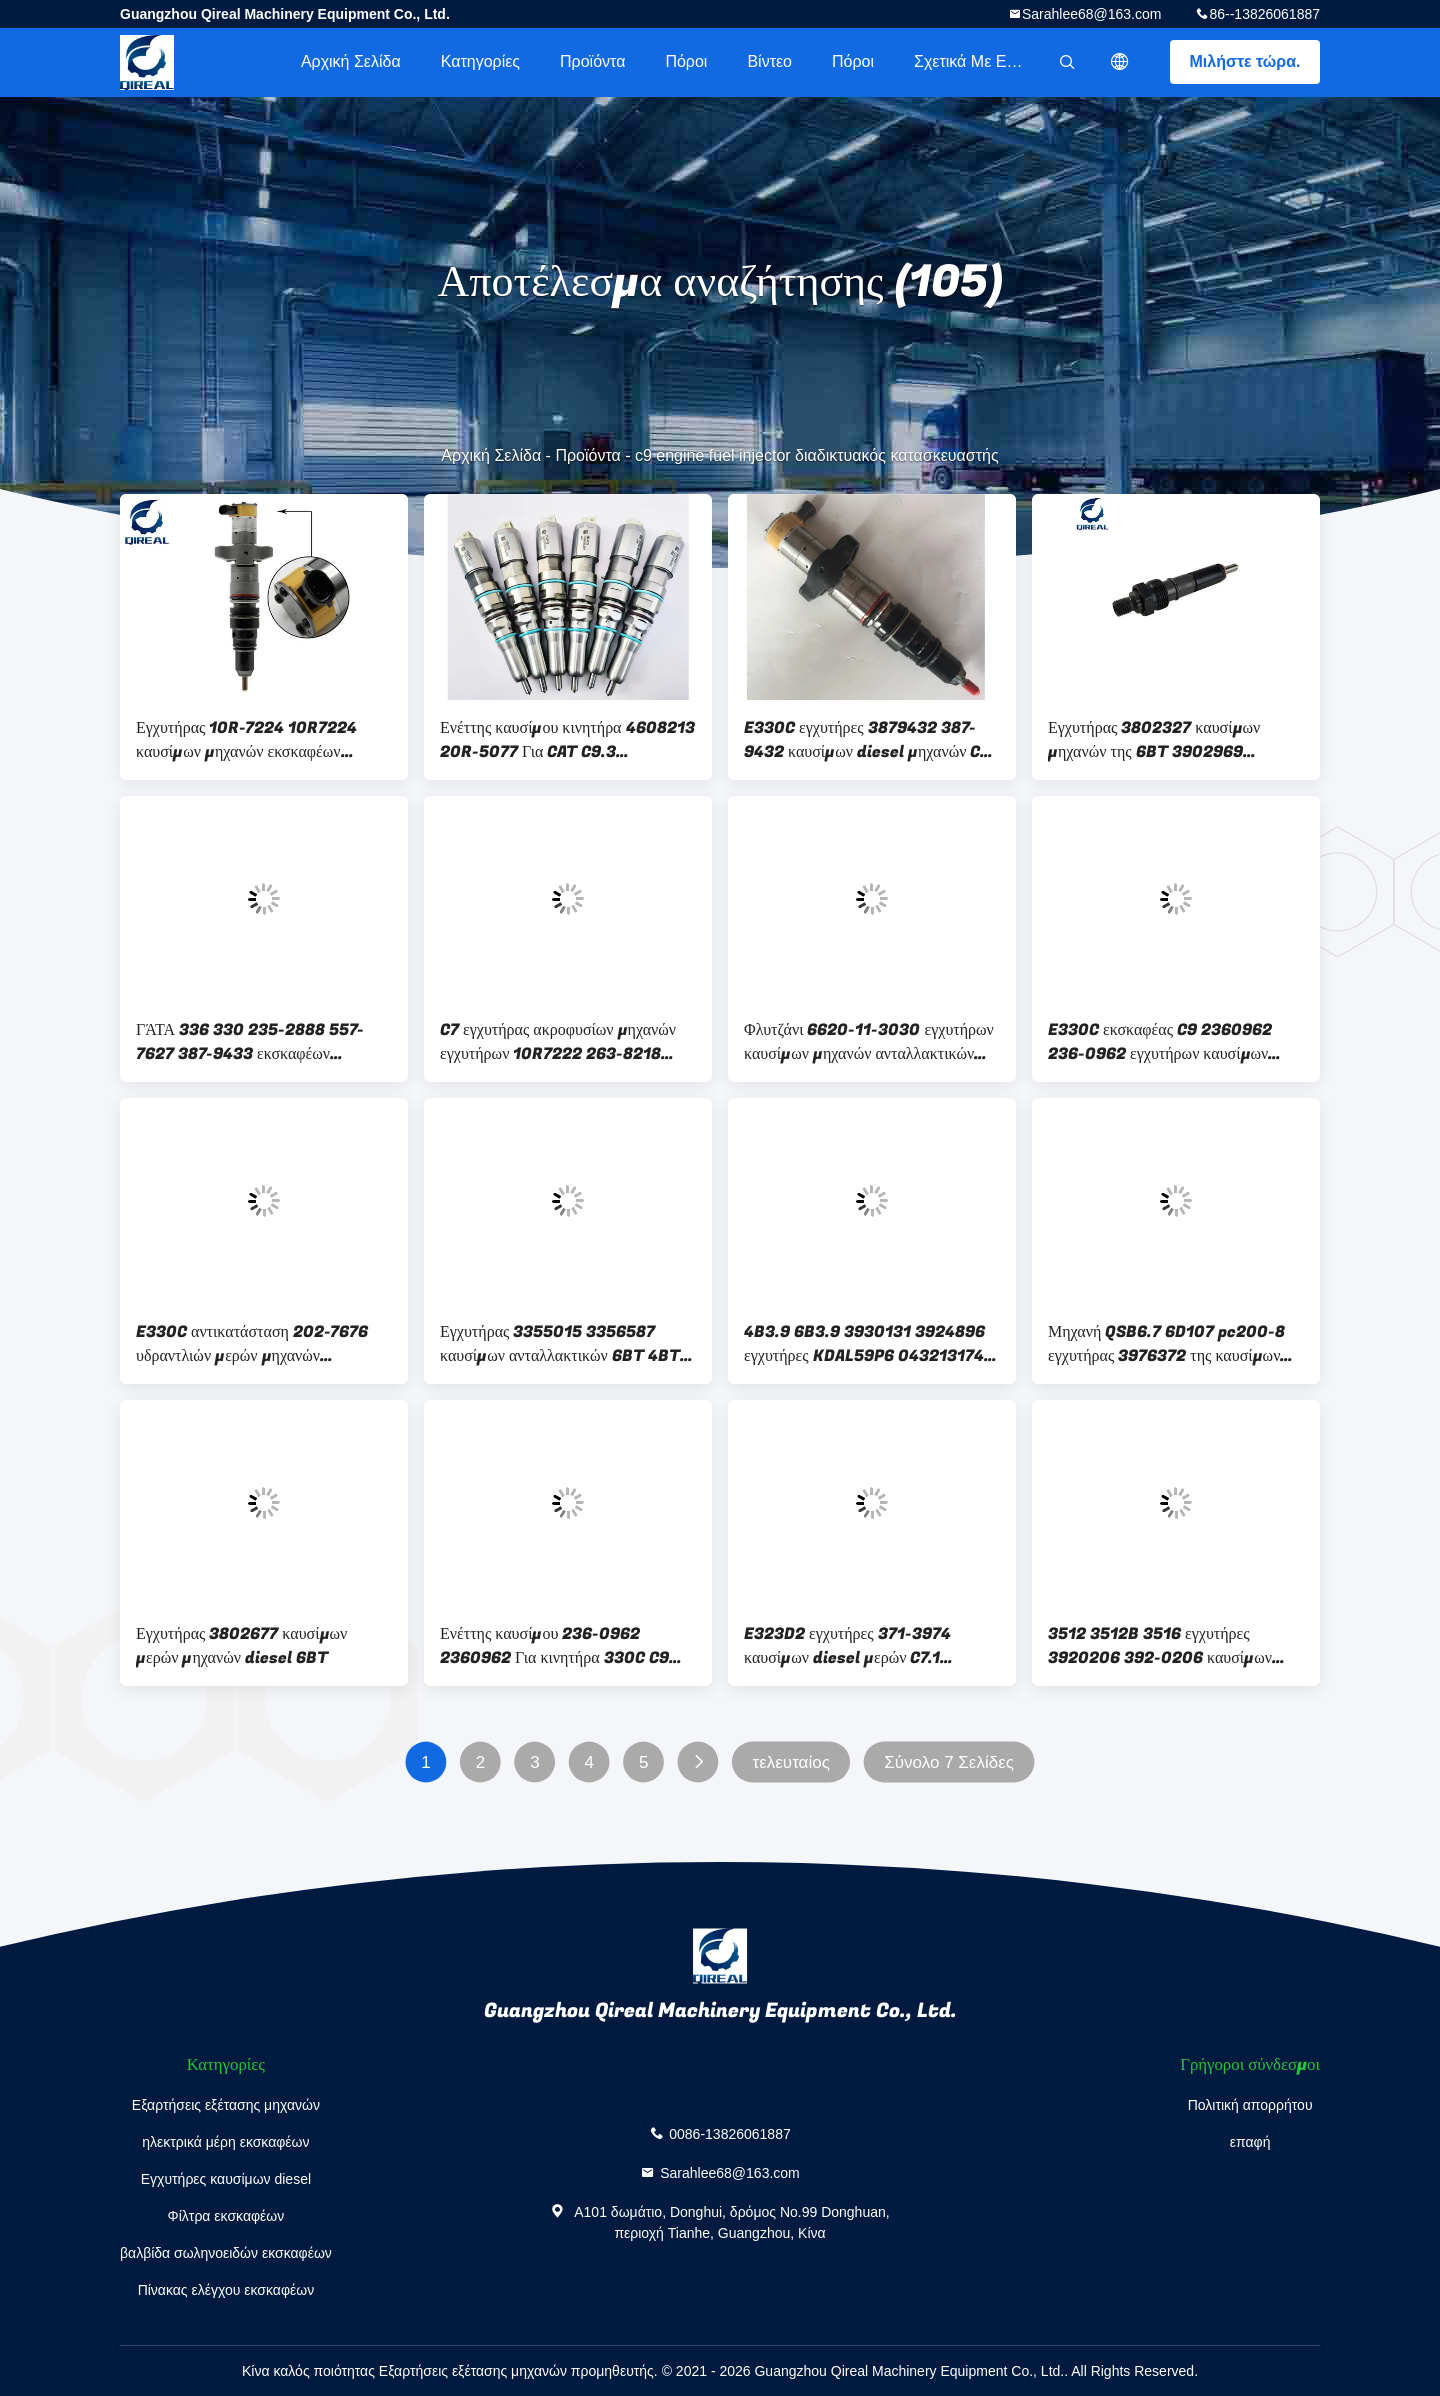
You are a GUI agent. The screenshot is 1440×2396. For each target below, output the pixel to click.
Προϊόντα (592, 61)
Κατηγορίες (480, 61)
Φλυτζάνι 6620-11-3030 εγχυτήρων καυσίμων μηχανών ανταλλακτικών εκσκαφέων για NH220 (869, 1042)
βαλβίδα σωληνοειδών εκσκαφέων (226, 2253)
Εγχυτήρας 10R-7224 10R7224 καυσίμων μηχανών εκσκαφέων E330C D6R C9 (246, 740)
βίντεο (769, 61)
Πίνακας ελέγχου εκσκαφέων (226, 2290)
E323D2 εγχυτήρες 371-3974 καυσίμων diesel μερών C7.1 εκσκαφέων (847, 1646)
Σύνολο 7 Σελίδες (949, 1762)
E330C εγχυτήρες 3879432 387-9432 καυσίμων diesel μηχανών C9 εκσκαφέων (867, 740)
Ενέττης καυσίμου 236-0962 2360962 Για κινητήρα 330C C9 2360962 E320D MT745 (554, 1646)
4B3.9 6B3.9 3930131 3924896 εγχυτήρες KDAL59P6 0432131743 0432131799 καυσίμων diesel (869, 1344)
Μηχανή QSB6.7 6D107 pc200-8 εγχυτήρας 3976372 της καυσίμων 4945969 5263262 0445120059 (1172, 1344)
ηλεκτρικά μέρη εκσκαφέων (225, 2142)
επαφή (1250, 2142)
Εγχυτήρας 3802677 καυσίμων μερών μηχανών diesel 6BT (241, 1646)
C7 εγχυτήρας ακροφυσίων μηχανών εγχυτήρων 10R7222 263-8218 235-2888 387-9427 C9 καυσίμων (564, 1042)
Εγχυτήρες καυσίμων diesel (226, 2179)
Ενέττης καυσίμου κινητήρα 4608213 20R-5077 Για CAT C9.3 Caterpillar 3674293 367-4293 (567, 740)
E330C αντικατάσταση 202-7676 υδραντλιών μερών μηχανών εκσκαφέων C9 (252, 1344)
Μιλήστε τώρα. (1245, 61)
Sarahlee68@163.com (1092, 14)
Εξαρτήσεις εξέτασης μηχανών (226, 2105)
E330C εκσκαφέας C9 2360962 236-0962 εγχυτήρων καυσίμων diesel (1160, 1042)
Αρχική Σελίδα (351, 61)
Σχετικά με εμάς (973, 61)
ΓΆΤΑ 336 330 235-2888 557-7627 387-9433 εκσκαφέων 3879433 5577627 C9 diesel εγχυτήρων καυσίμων (250, 1042)
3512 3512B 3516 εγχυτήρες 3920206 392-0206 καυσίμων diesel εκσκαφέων (1160, 1646)
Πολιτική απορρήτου (1250, 2105)
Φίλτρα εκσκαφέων (226, 2216)
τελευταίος (790, 1762)
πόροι (686, 61)
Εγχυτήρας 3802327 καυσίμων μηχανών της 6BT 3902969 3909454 (1154, 740)
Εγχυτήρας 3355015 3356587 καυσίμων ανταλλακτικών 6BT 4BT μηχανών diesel (560, 1344)
